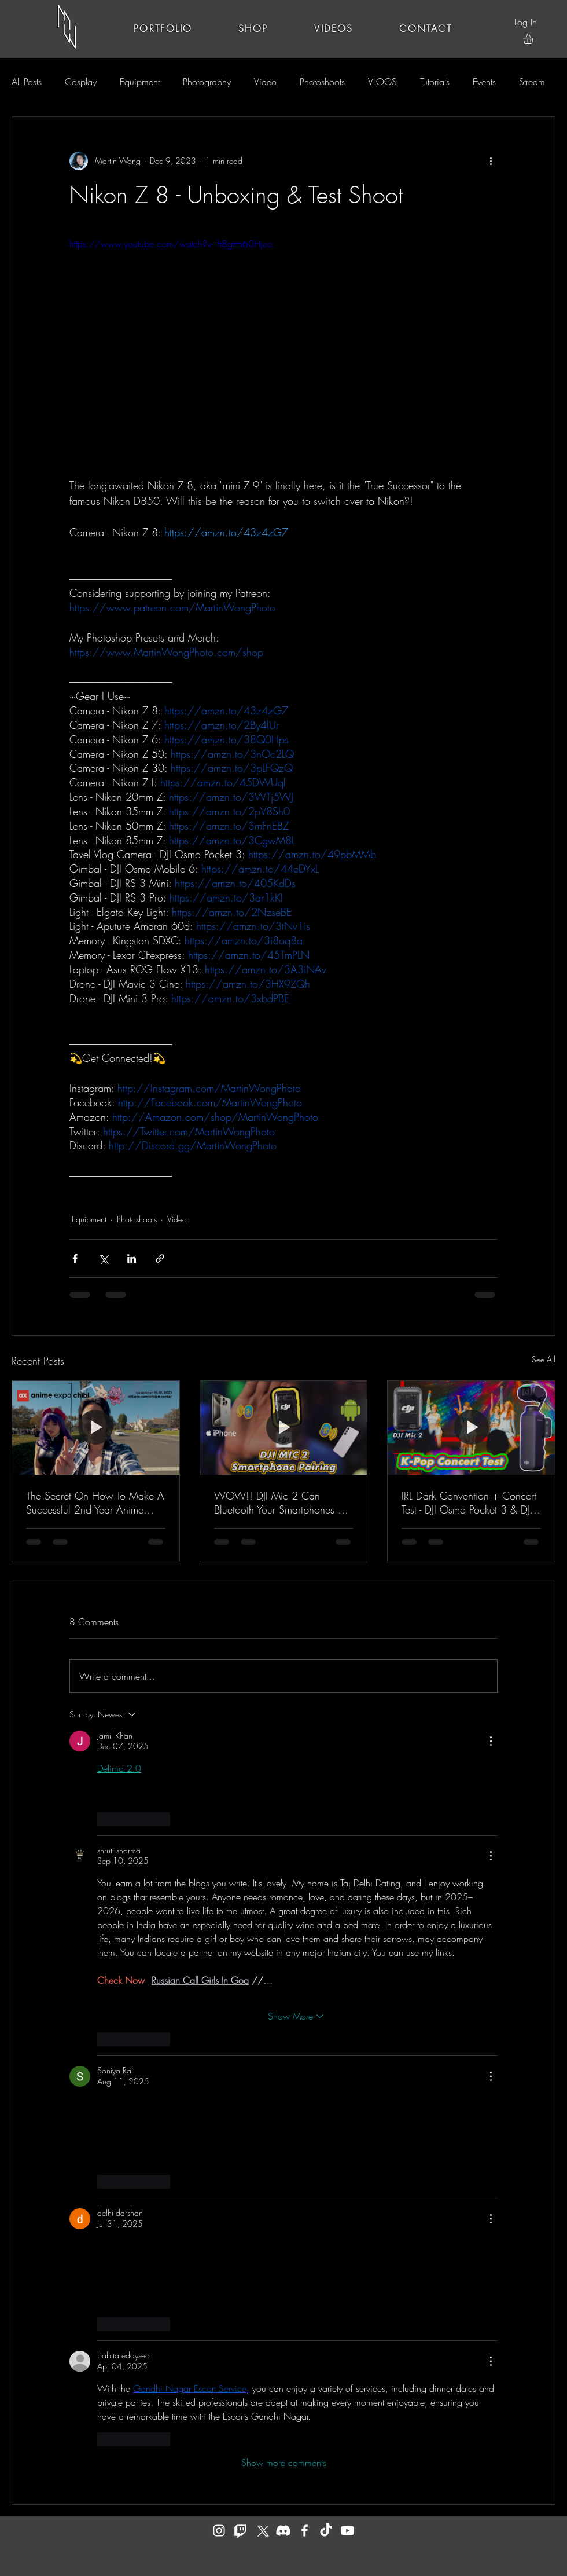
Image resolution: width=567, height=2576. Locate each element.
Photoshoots (322, 82)
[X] (262, 2530)
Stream (532, 82)
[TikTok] (326, 2530)
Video (265, 82)
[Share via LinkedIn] (131, 1258)
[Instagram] (219, 2530)
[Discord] (283, 2530)
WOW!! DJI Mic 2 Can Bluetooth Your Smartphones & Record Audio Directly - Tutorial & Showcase (280, 1502)
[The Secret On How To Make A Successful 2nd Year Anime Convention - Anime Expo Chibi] (95, 1428)
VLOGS (382, 82)
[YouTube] (347, 2530)
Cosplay (81, 82)
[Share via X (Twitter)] (103, 1258)
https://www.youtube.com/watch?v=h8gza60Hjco (171, 243)
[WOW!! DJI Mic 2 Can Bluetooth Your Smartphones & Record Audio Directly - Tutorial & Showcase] (283, 1428)
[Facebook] (304, 2530)
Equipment (140, 82)
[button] (534, 39)
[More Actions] (491, 1741)
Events (484, 82)
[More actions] (491, 161)
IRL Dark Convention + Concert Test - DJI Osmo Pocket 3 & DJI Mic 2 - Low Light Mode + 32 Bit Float (469, 1502)
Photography (207, 82)
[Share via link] (159, 1258)
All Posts (27, 82)
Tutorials (435, 82)
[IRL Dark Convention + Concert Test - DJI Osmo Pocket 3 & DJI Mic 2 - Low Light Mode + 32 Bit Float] (471, 1428)
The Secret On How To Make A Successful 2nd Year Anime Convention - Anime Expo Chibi (95, 1502)
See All (543, 1359)
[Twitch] (240, 2530)
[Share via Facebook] (74, 1258)
